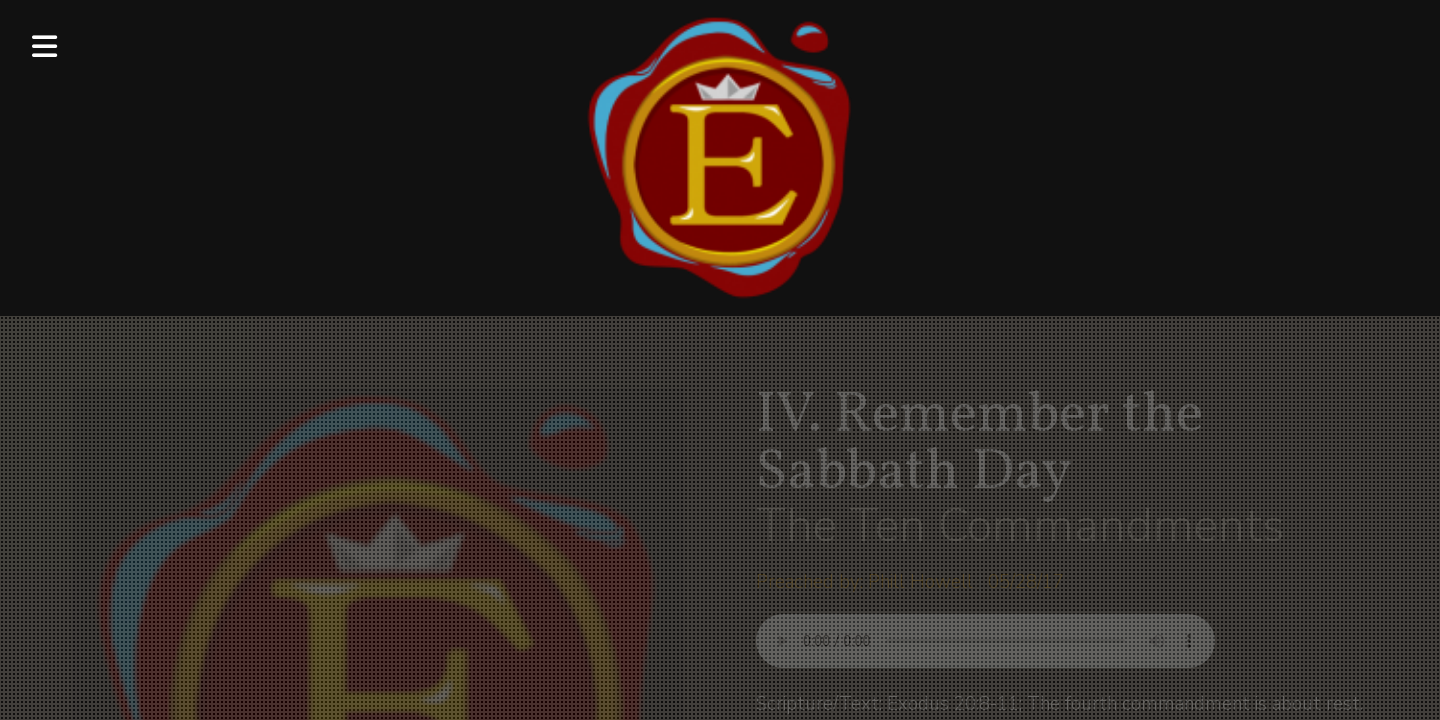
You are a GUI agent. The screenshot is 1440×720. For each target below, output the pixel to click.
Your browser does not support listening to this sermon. (985, 641)
